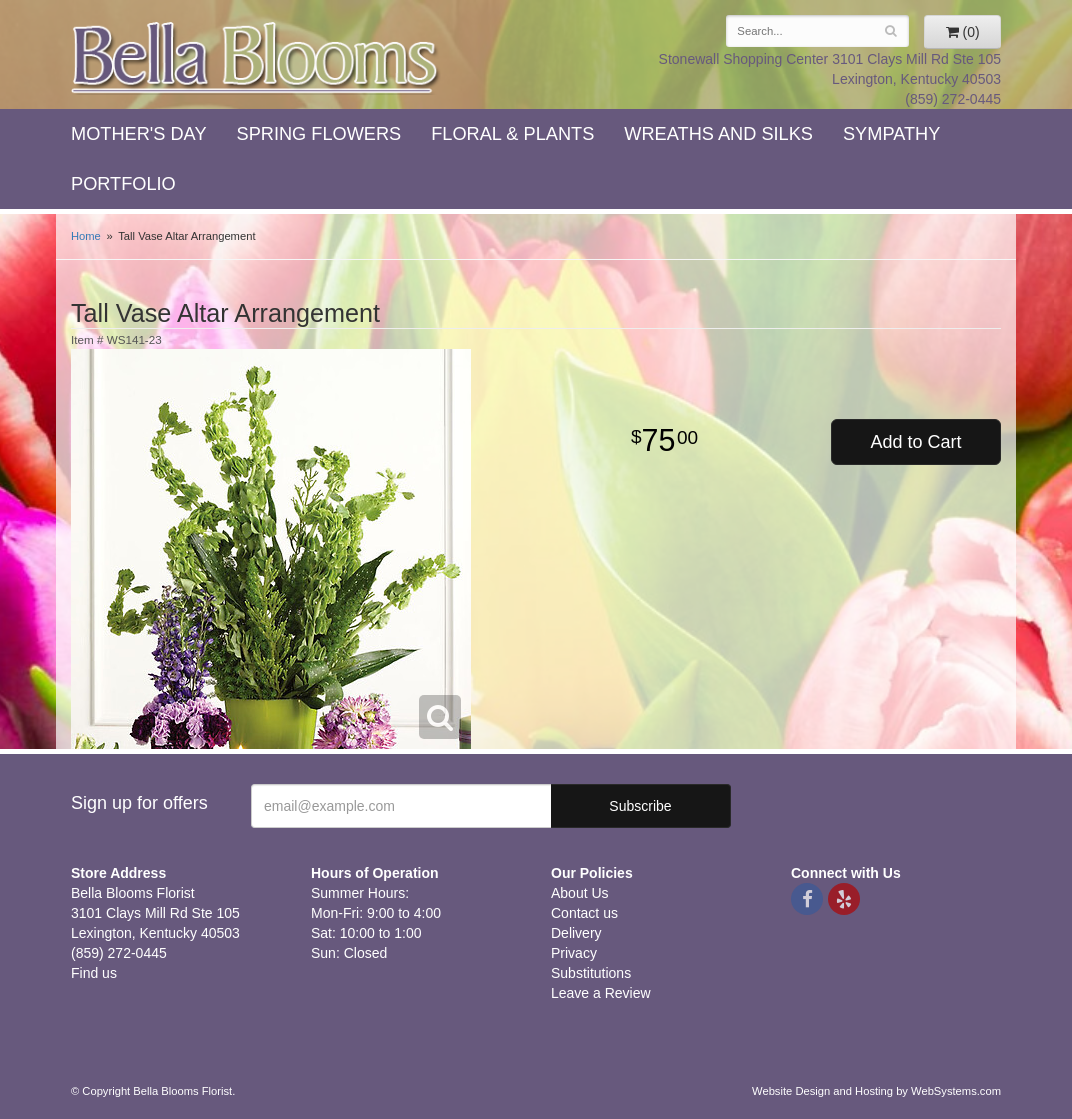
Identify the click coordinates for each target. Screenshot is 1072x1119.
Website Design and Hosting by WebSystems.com (876, 1091)
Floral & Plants (512, 134)
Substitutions (591, 973)
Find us (94, 973)
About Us (580, 893)
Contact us (584, 913)
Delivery (576, 933)
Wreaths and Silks (718, 134)
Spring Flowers (319, 134)
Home (86, 236)
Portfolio (123, 184)
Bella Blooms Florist (256, 58)
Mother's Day (139, 134)
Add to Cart (915, 442)
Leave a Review (601, 993)
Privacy (574, 953)
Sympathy (891, 134)
